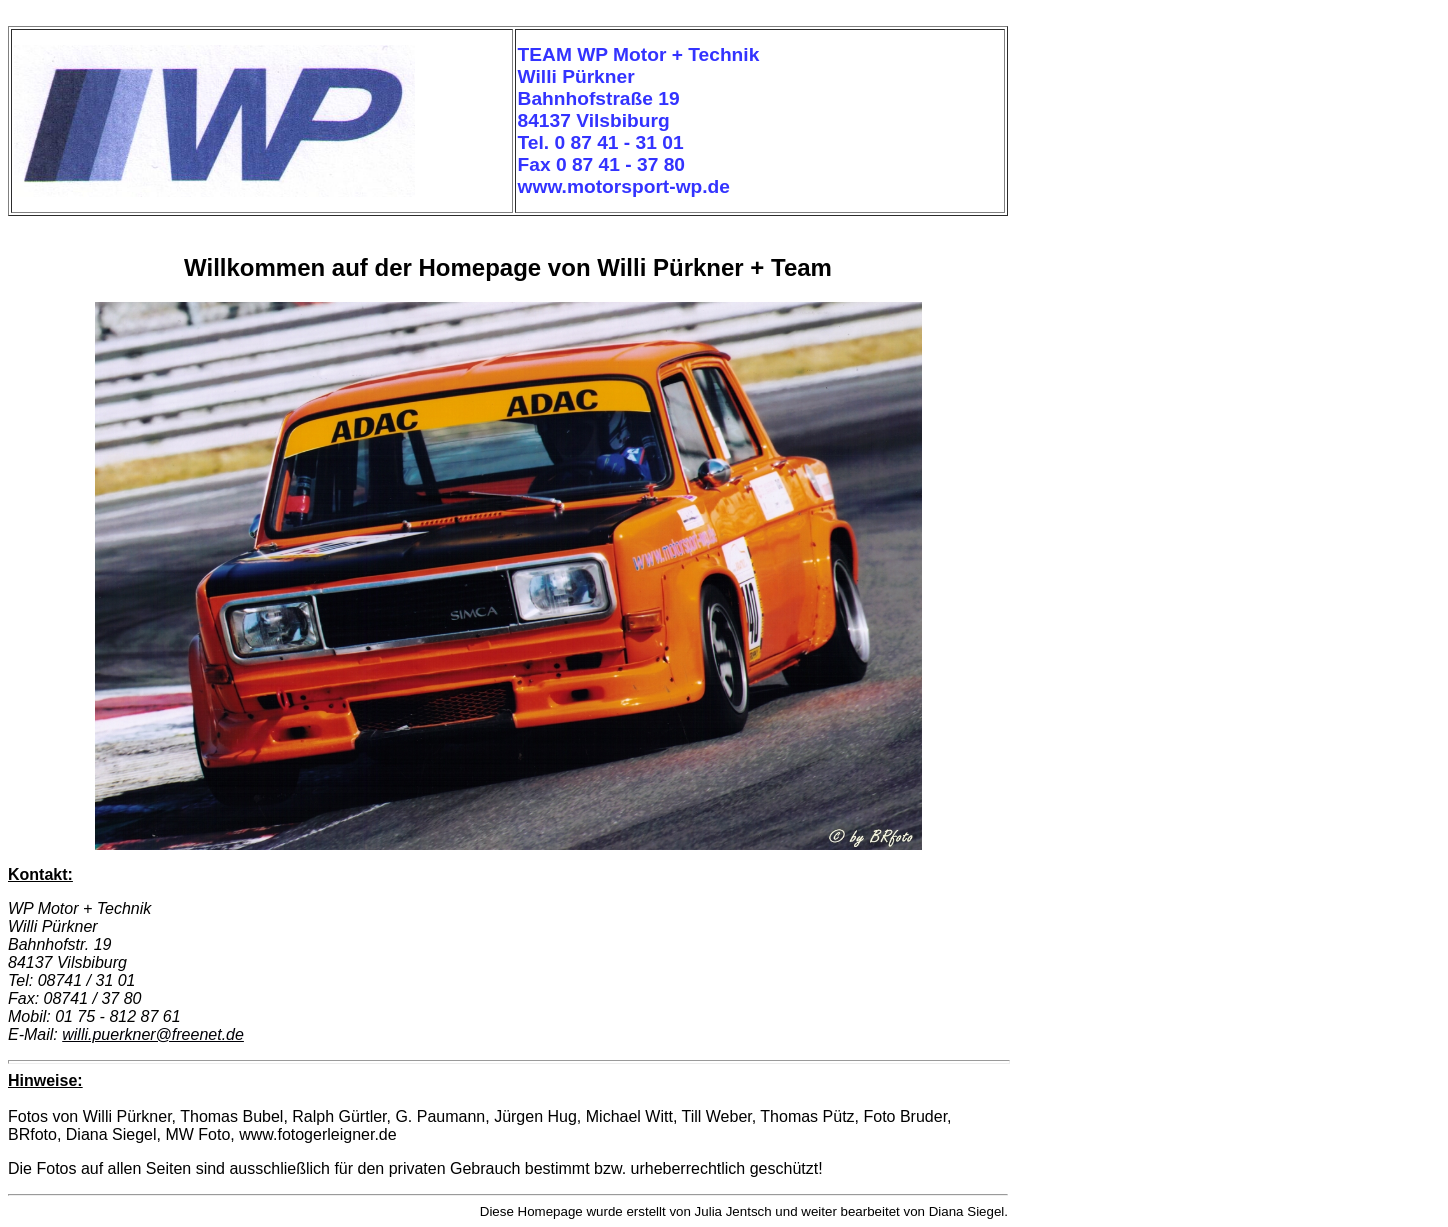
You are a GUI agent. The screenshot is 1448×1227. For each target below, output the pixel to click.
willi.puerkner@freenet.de (153, 1034)
